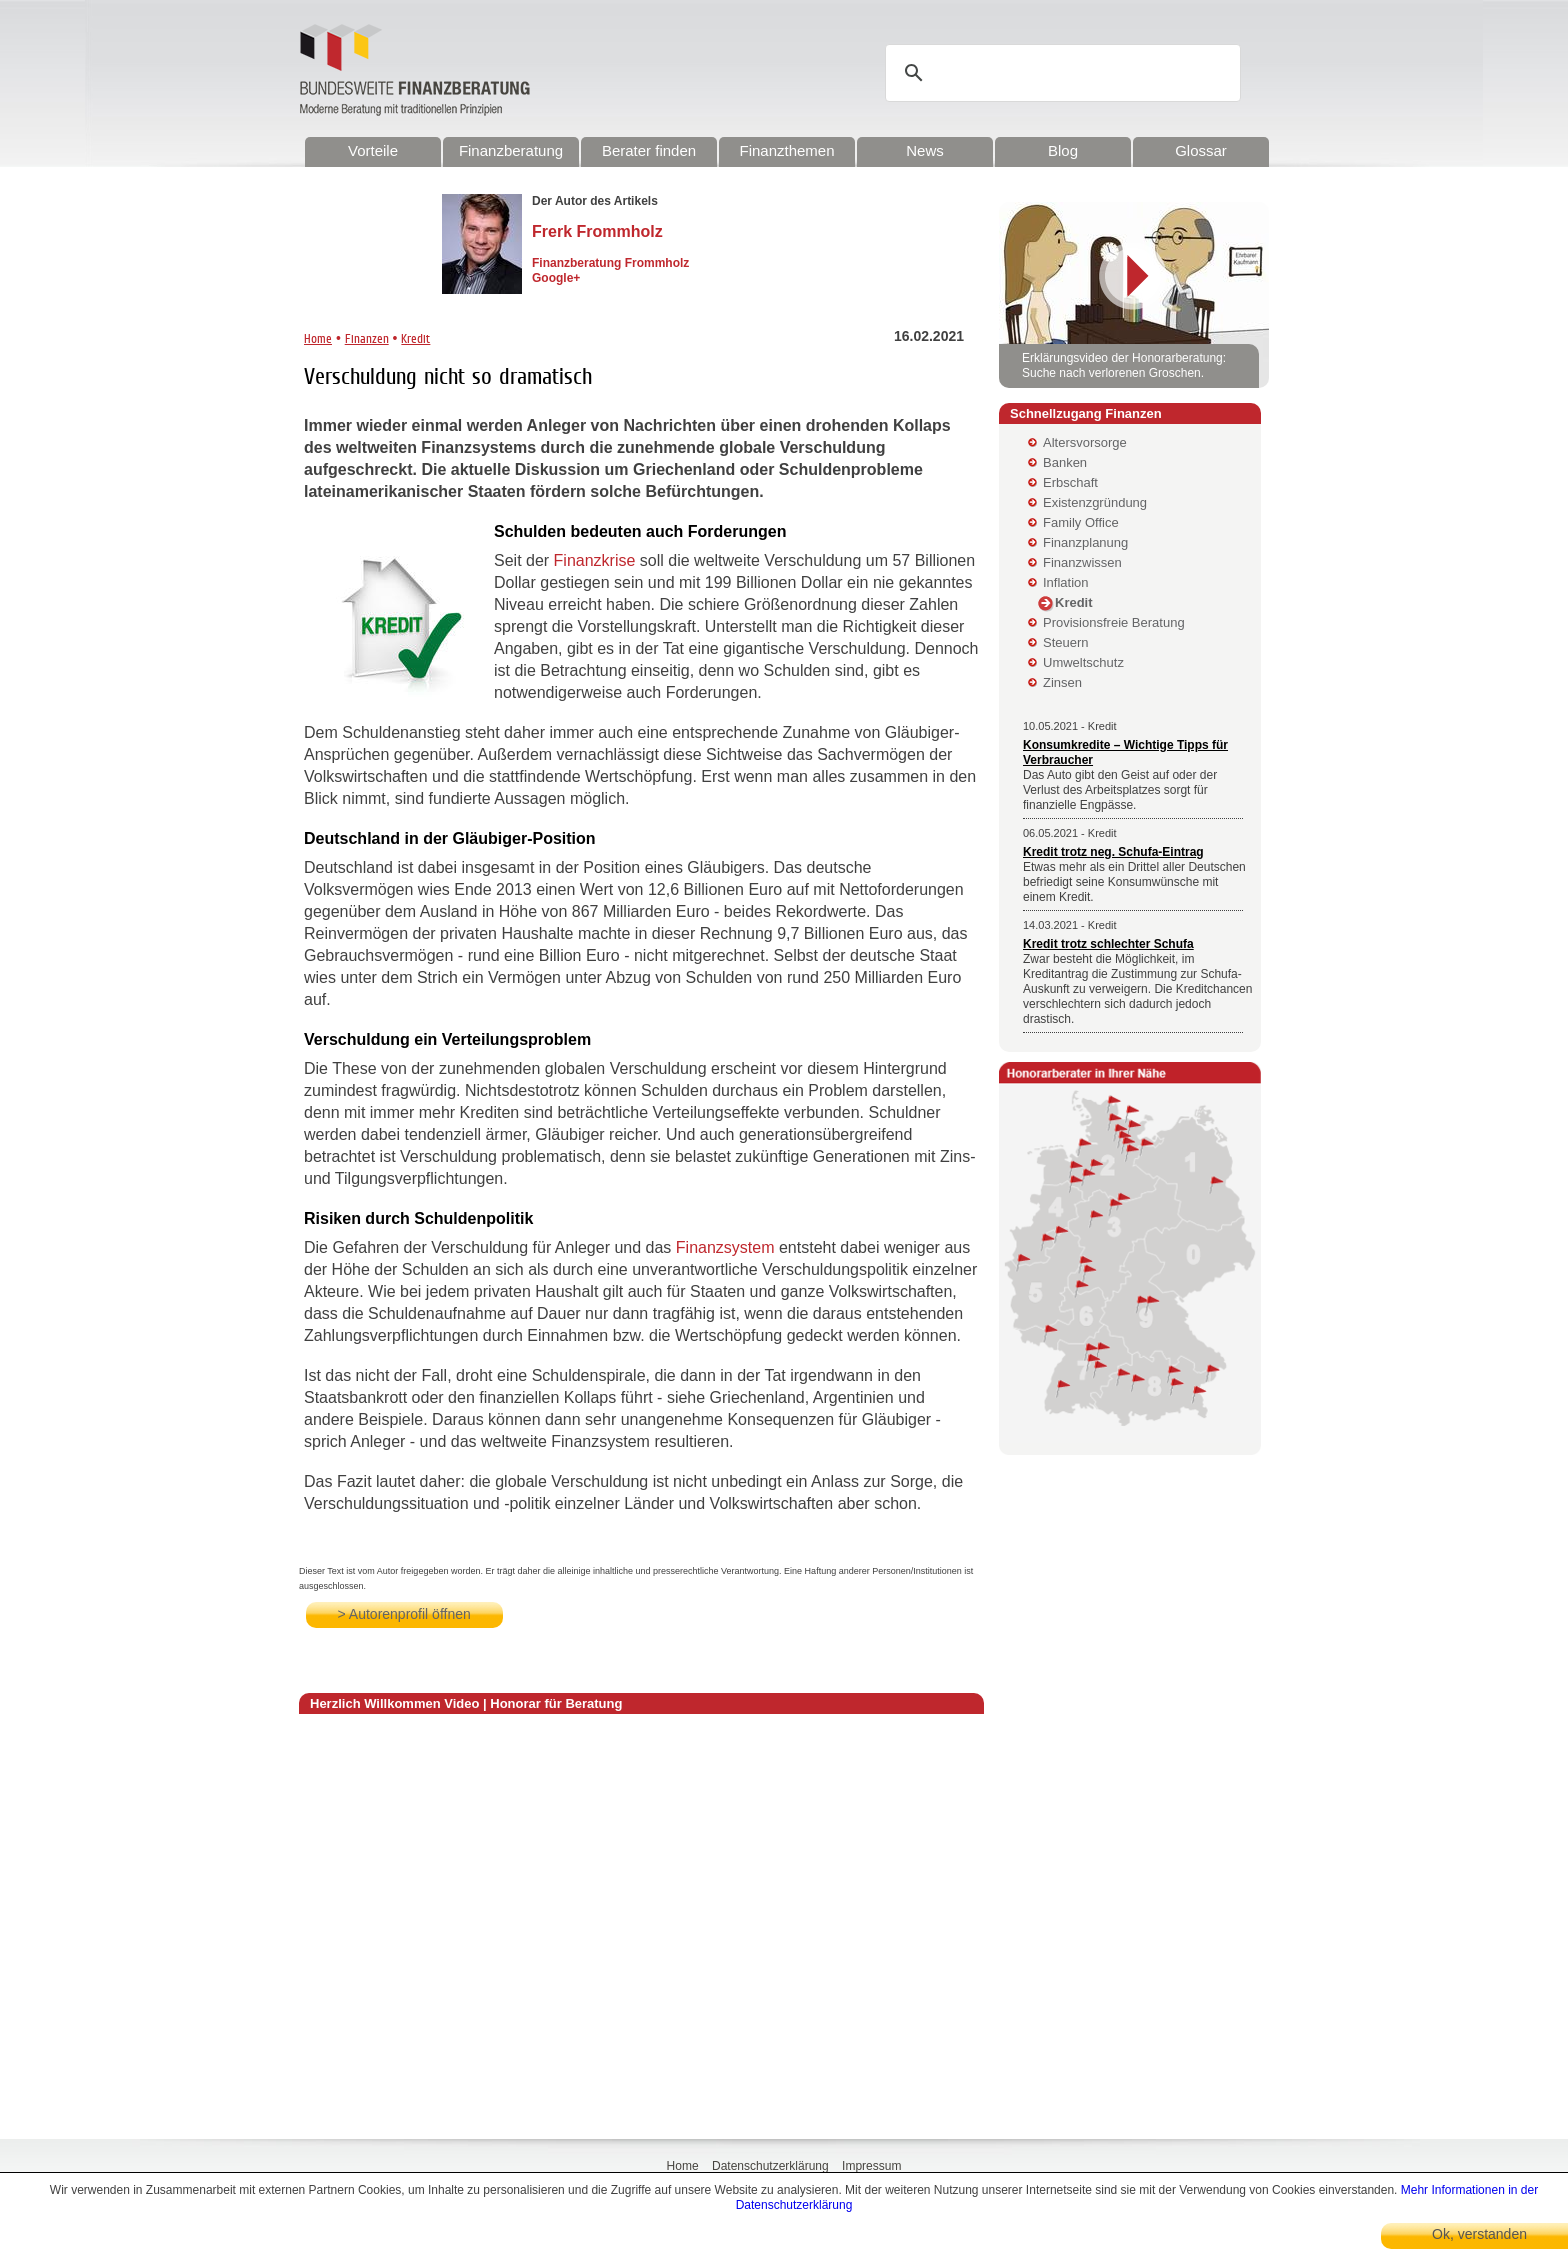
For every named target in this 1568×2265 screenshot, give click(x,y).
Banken (1065, 462)
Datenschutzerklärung (770, 2166)
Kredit (415, 338)
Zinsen (1062, 682)
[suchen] (1066, 73)
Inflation (1066, 582)
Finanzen (367, 338)
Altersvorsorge (1085, 442)
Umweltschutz (1083, 662)
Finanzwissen (1082, 562)
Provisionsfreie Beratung (1114, 622)
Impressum (871, 2166)
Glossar (1201, 150)
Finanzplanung (1085, 542)
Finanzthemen (786, 150)
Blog (1063, 150)
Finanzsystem (725, 1247)
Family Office (1081, 522)
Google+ (556, 278)
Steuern (1066, 642)
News (925, 150)
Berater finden (649, 150)
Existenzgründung (1095, 502)
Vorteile (373, 150)
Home (318, 338)
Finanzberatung (511, 150)
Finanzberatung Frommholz (610, 263)
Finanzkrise (595, 560)
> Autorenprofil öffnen (404, 1614)
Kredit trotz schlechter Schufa (1108, 944)
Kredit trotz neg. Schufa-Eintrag (1113, 852)
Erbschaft (1070, 482)
